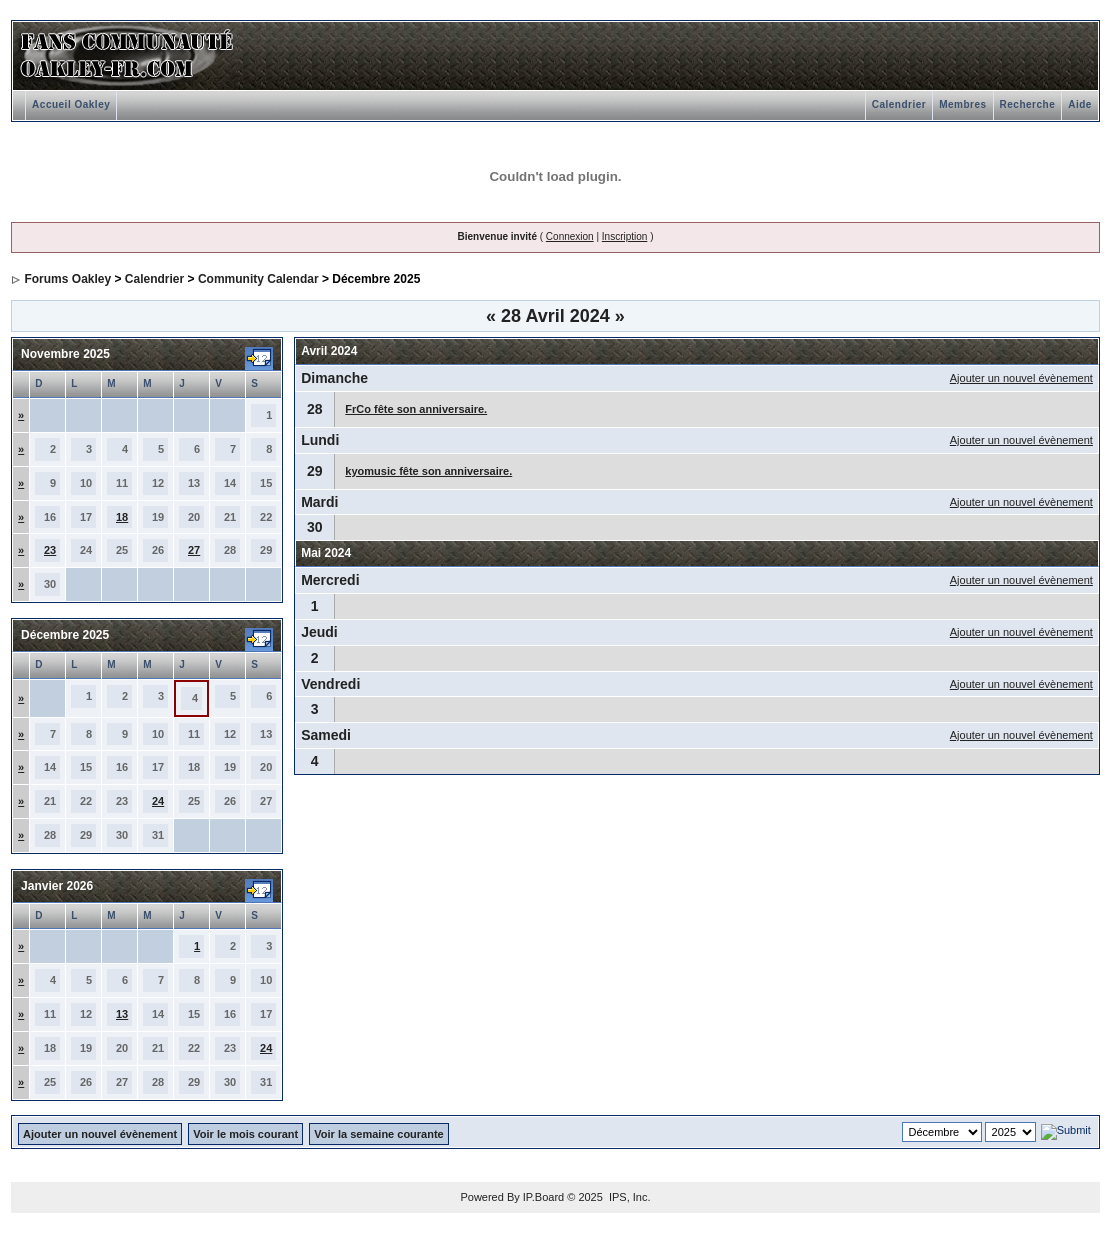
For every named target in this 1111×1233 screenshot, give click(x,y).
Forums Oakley (67, 279)
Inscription (625, 236)
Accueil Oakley (71, 104)
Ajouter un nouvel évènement (1021, 378)
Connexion (570, 236)
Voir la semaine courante (378, 1134)
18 (122, 517)
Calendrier (899, 104)
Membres (962, 104)
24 (158, 801)
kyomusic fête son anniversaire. (428, 471)
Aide (1080, 104)
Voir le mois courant (245, 1134)
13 (122, 1014)
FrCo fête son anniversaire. (416, 409)
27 (194, 550)
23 (50, 550)
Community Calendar (258, 279)
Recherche (1028, 104)
